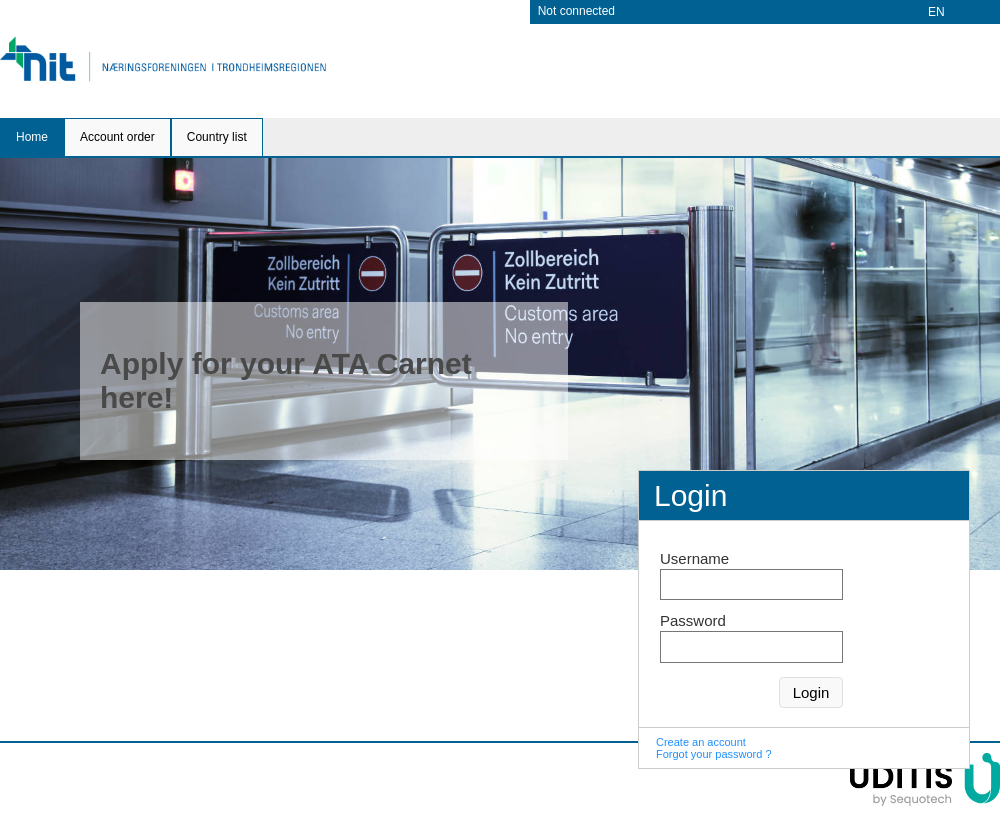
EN (936, 12)
